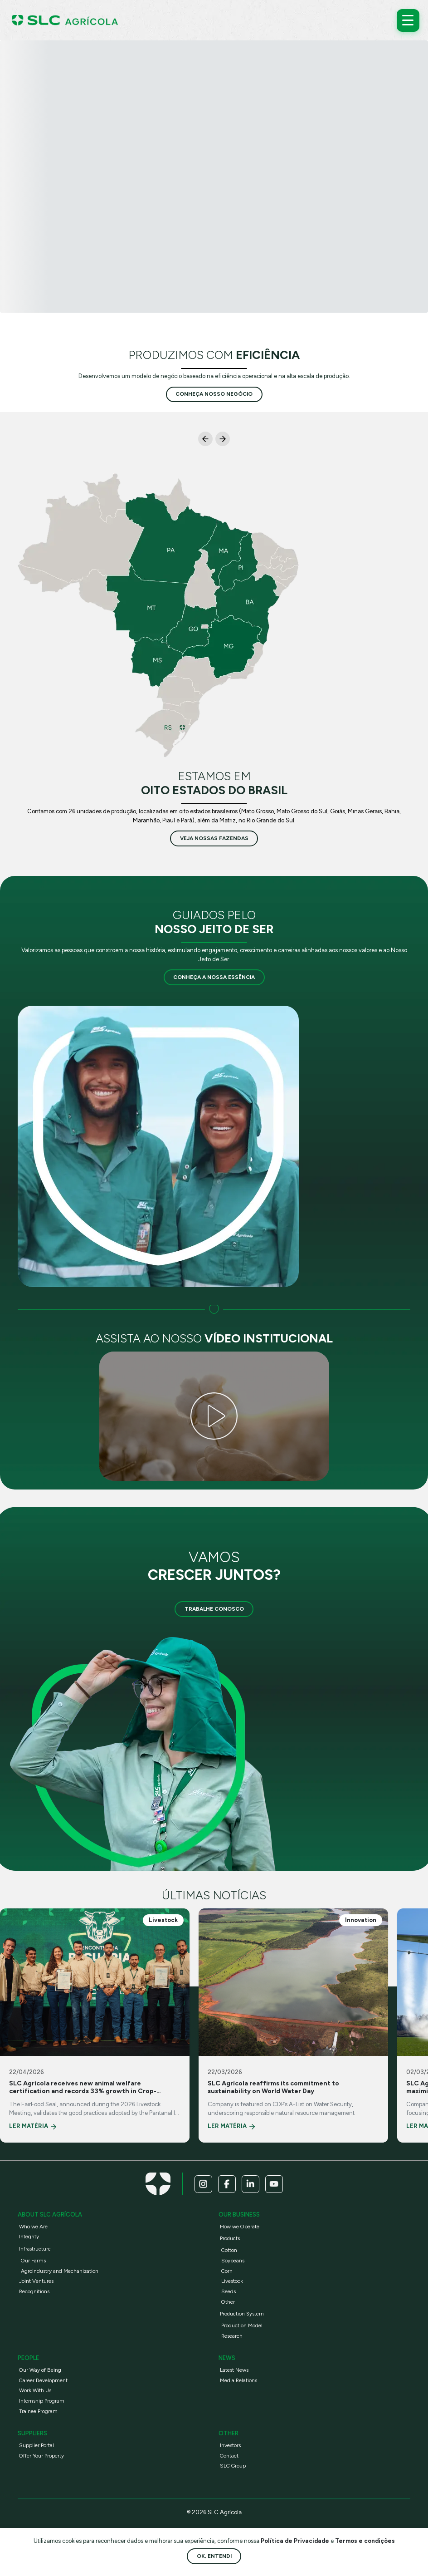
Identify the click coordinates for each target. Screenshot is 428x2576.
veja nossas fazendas (214, 838)
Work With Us (35, 2390)
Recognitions (34, 2291)
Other (228, 2302)
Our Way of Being (40, 2370)
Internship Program (41, 2401)
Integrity (29, 2236)
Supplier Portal (36, 2445)
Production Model (242, 2325)
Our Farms (33, 2260)
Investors (230, 2445)
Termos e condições (365, 2540)
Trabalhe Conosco (214, 1609)
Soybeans (232, 2260)
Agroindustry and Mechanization (59, 2271)
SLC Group (233, 2466)
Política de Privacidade (296, 2540)
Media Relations (238, 2380)
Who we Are (33, 2226)
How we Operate (239, 2226)
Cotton (229, 2250)
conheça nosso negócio (214, 394)
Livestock (232, 2281)
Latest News (234, 2370)
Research (232, 2336)
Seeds (228, 2291)
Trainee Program (38, 2411)
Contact (229, 2456)
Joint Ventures (36, 2281)
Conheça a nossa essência (214, 977)
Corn (227, 2271)
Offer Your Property (41, 2456)
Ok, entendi (214, 2556)
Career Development (43, 2380)
